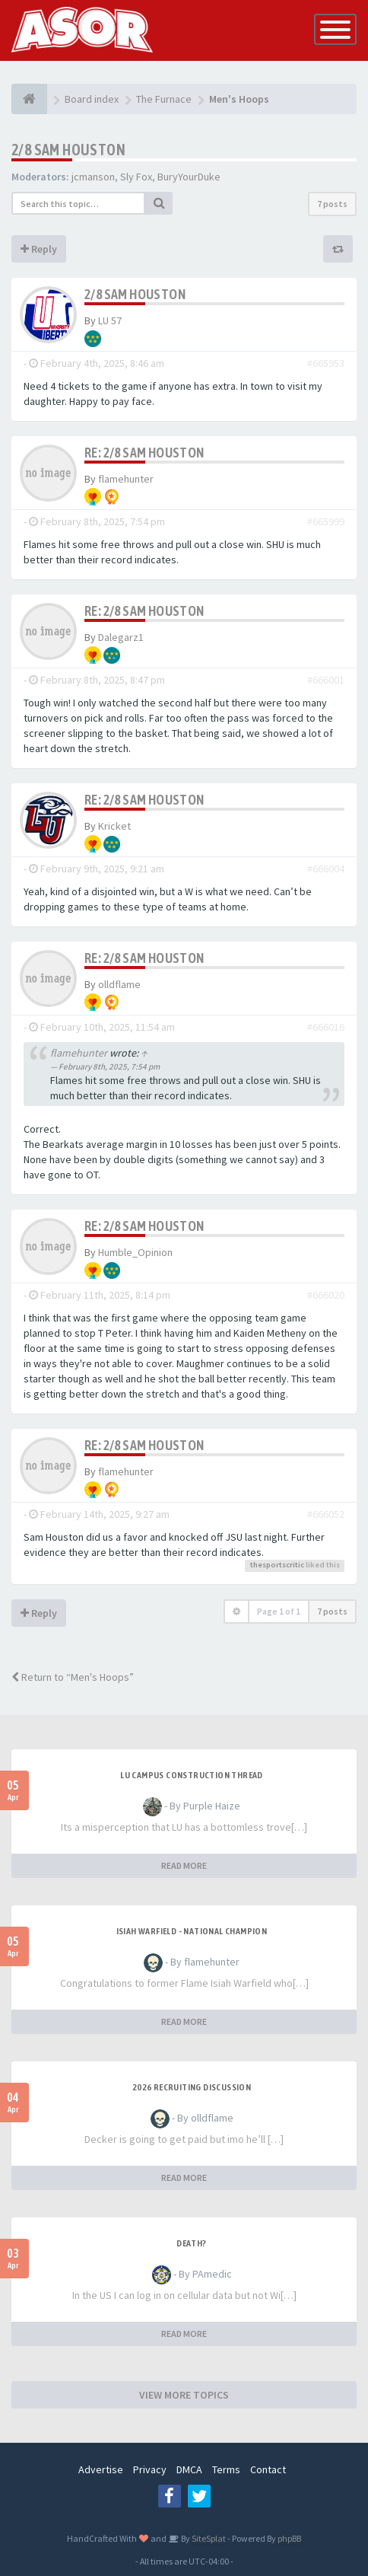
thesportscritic (277, 1565)
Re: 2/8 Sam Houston (144, 453)
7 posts (332, 203)
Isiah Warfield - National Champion (192, 1931)
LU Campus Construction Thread (191, 1775)
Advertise (100, 2469)
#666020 (325, 1295)
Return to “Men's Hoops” (72, 1677)
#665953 (325, 363)
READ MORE (184, 1865)
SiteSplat (208, 2538)
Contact (268, 2469)
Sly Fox (136, 176)
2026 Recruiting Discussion (191, 2087)
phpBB (289, 2538)
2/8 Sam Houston (68, 149)
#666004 (325, 868)
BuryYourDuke (188, 176)
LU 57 (110, 320)
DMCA (189, 2469)
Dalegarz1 (121, 637)
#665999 (325, 521)
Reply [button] (39, 249)
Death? (191, 2243)
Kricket (114, 826)
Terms (226, 2469)
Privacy (150, 2469)
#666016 (325, 1027)
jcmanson (93, 176)
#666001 (325, 680)
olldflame (119, 984)
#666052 (325, 1514)
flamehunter (126, 479)
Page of (278, 1611)
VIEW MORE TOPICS (184, 2395)
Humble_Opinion (135, 1252)
